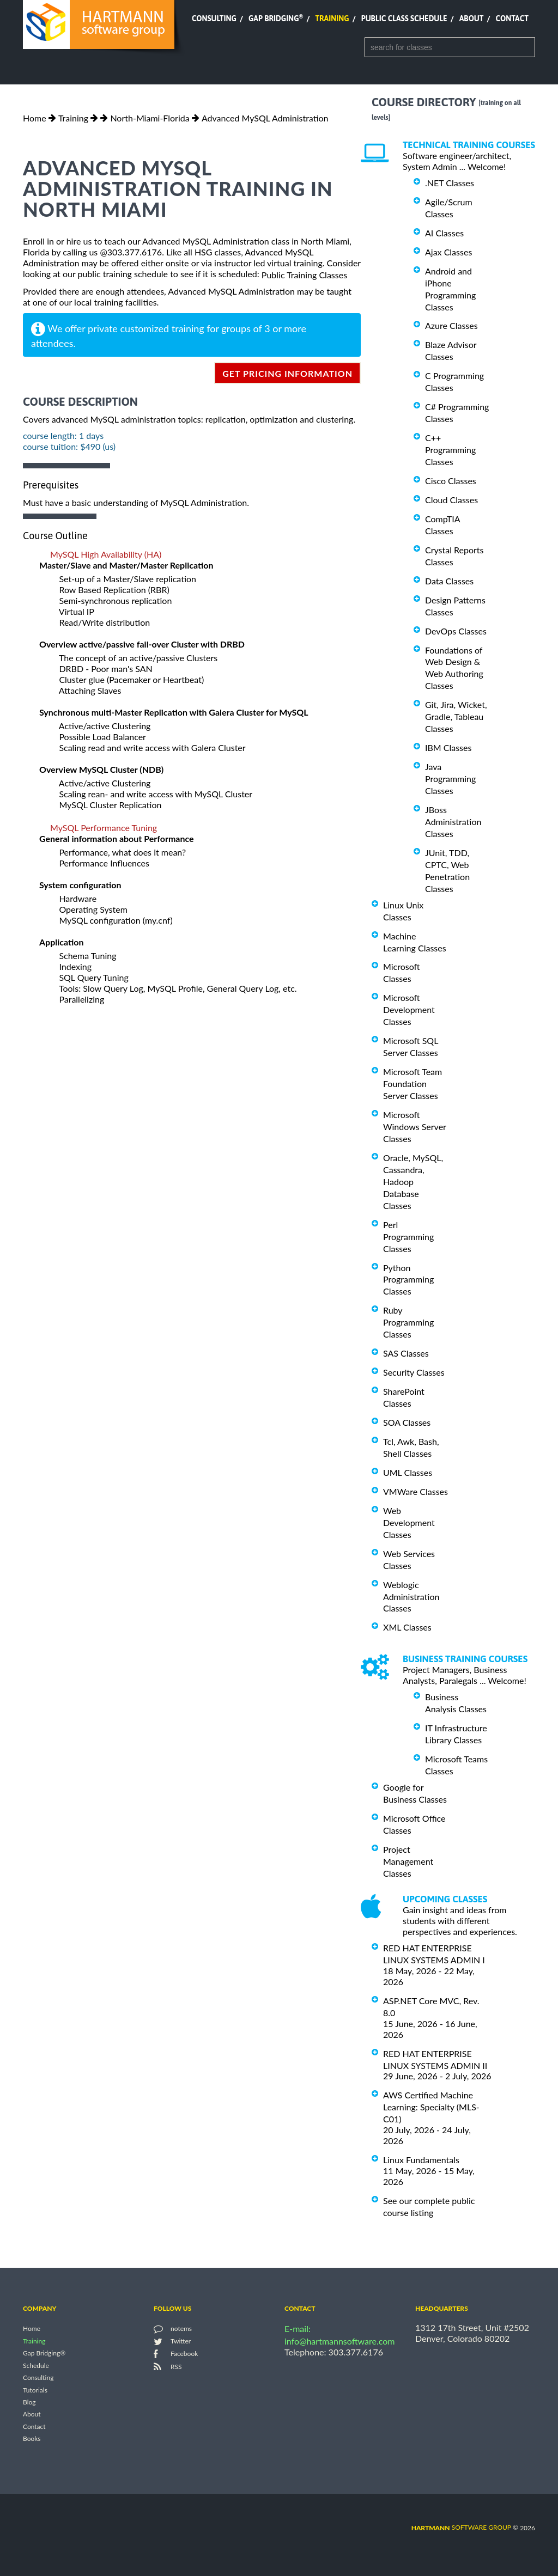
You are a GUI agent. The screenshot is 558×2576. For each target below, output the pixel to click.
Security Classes (414, 1372)
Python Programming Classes (408, 1279)
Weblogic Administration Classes (411, 1596)
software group (461, 2527)
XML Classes (407, 1627)
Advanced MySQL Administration (265, 118)
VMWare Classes (415, 1491)
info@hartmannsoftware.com (339, 2341)
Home (34, 118)
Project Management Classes (408, 1861)
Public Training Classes (304, 275)
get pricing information (287, 373)
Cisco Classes (450, 480)
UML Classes (407, 1472)
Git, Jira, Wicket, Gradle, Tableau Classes (456, 716)
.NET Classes (449, 183)
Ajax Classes (448, 252)
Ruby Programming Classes (408, 1322)
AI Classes (444, 233)
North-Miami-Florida (149, 118)
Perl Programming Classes (408, 1236)
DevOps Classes (456, 631)
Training (332, 18)
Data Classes (449, 581)
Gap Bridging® (44, 2353)
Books (32, 2439)
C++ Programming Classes (450, 449)
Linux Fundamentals (421, 2159)
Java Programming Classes (450, 778)
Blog (29, 2402)
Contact (512, 18)
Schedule (36, 2365)
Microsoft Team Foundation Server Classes (412, 1083)
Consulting (214, 18)
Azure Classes (451, 325)
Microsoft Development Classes (409, 1009)
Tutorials (35, 2390)
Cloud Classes (451, 500)
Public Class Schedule (404, 18)
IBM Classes (448, 747)
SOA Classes (406, 1422)
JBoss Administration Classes (453, 821)
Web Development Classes (409, 1522)
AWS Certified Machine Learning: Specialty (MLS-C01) (431, 2107)
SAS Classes (406, 1353)
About (471, 18)
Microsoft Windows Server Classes (414, 1126)
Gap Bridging (275, 18)
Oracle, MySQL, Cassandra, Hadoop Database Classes (413, 1181)
